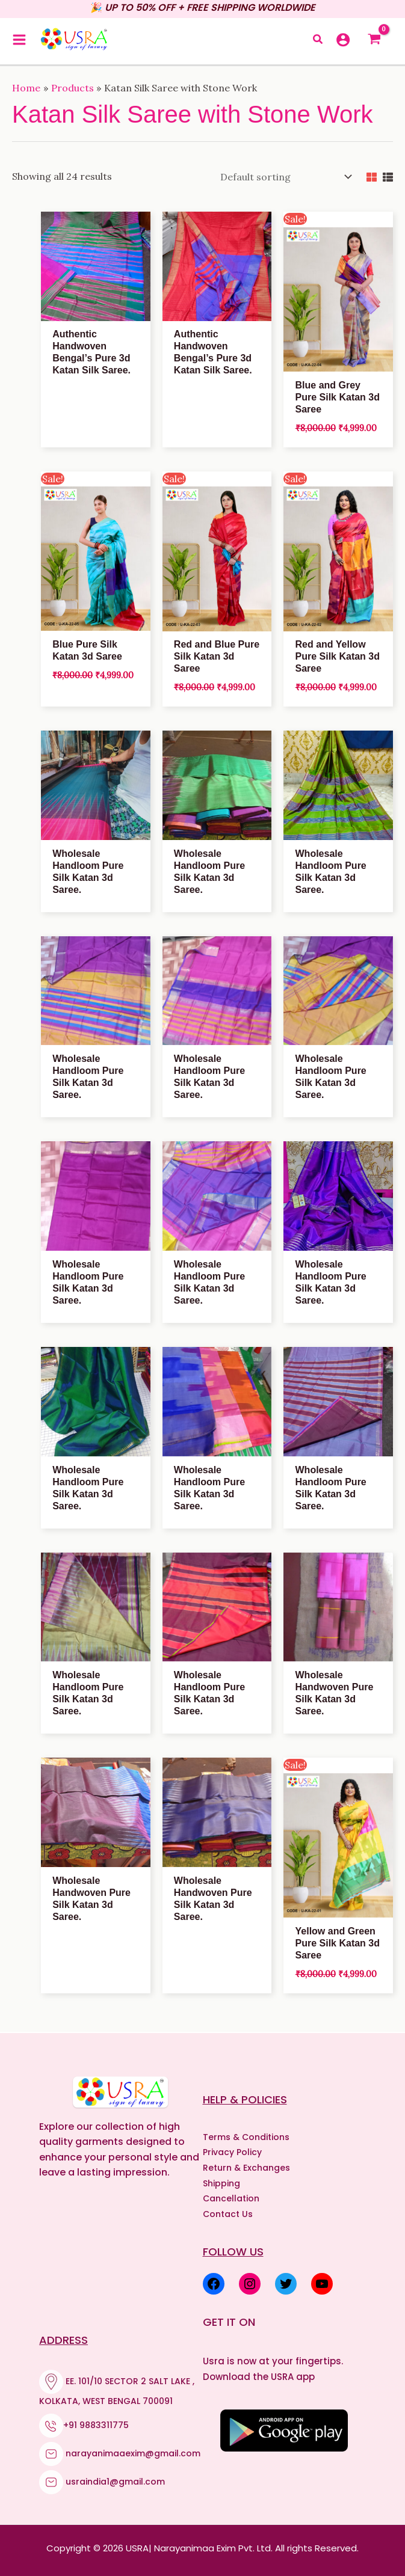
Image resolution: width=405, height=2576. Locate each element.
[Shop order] (283, 176)
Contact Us (228, 2212)
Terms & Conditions (246, 2135)
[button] (318, 41)
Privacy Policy (232, 2150)
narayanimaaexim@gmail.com (133, 2452)
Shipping (221, 2182)
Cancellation (231, 2197)
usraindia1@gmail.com (115, 2480)
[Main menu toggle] (19, 39)
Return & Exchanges (246, 2166)
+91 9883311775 (96, 2423)
